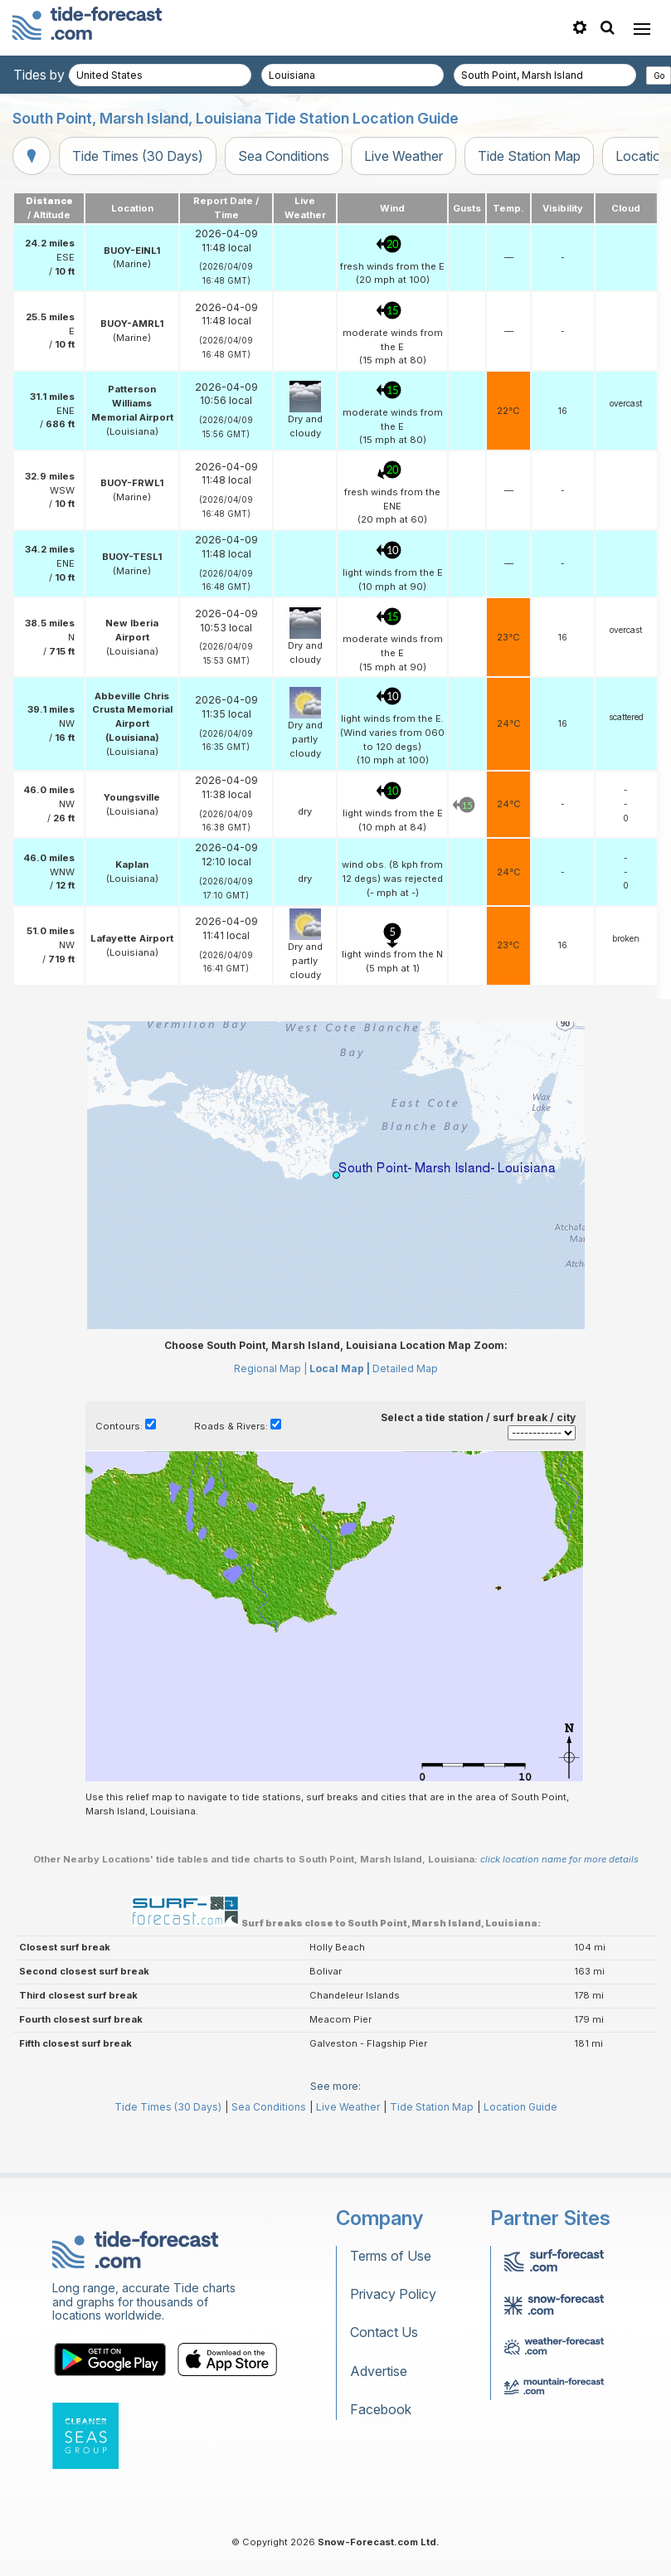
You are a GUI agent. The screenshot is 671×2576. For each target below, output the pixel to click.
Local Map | (339, 1368)
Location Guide (520, 2107)
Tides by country (63, 74)
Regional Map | (270, 1368)
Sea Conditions (283, 156)
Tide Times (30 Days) (137, 156)
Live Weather (403, 156)
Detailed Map (405, 1368)
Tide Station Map (529, 156)
